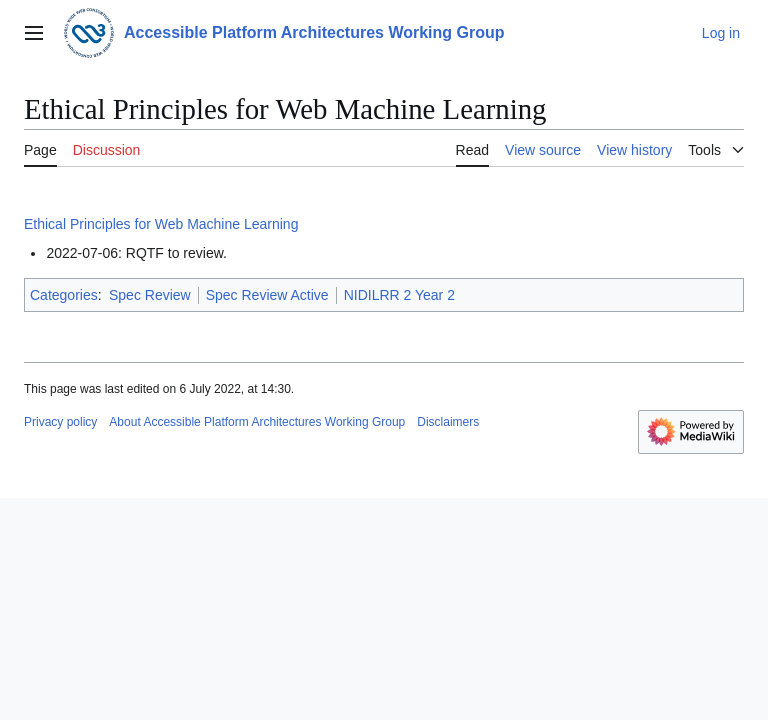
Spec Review (150, 295)
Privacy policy (60, 422)
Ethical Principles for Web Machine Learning (161, 224)
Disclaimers (448, 422)
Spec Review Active (267, 295)
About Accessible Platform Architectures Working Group (257, 422)
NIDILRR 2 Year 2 (399, 295)
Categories (64, 295)
